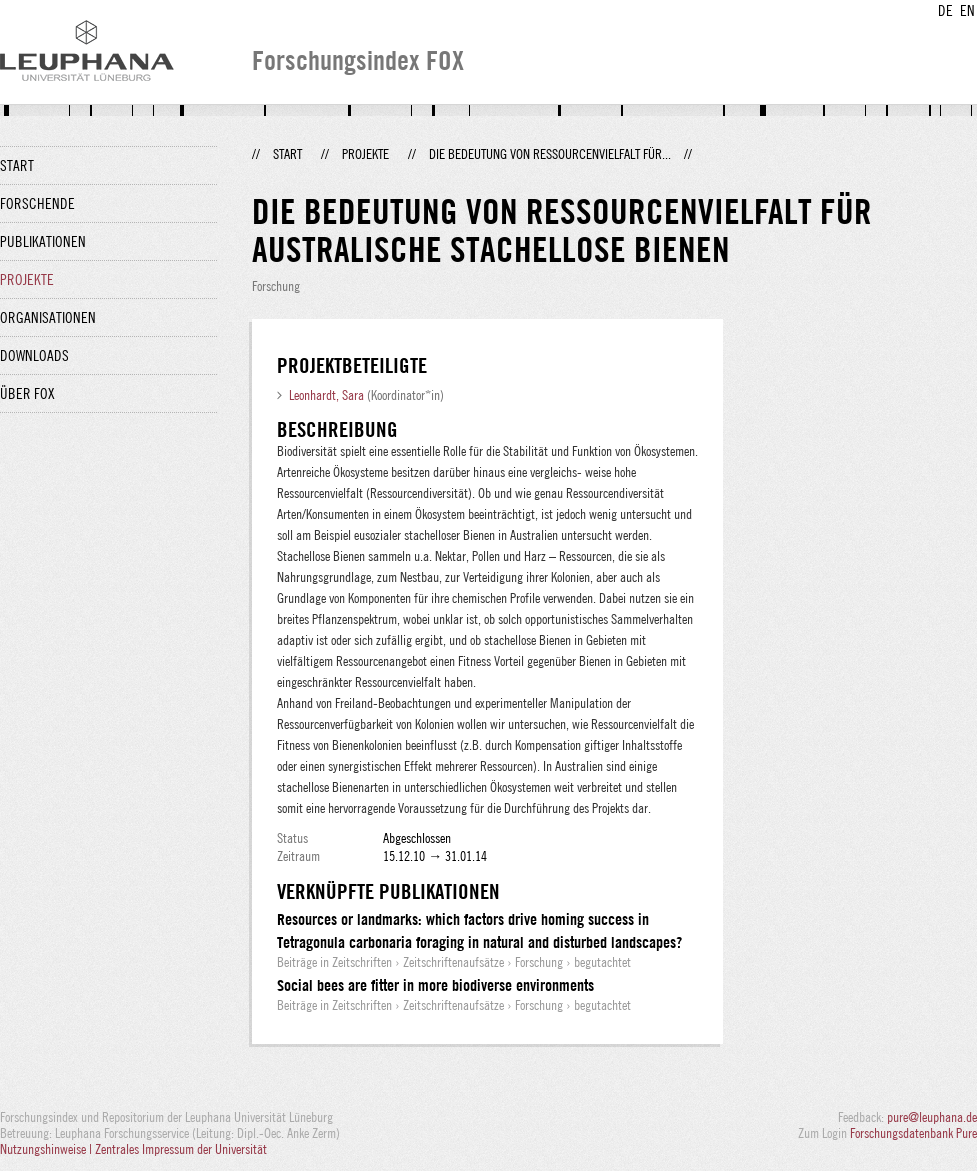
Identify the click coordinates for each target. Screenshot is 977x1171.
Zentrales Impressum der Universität (181, 1149)
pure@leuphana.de (932, 1117)
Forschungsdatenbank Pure (913, 1133)
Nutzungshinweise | (47, 1149)
